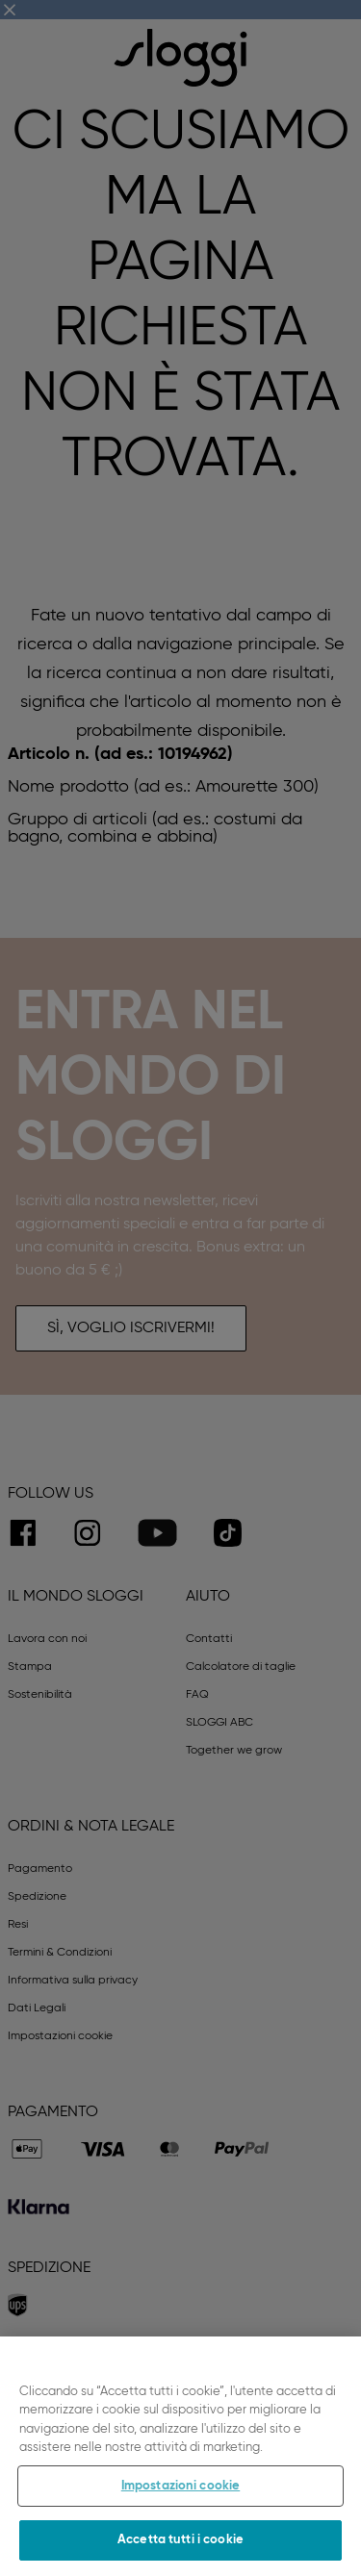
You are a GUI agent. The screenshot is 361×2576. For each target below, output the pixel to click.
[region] (180, 2456)
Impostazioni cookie (180, 2486)
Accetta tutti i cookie (180, 2540)
